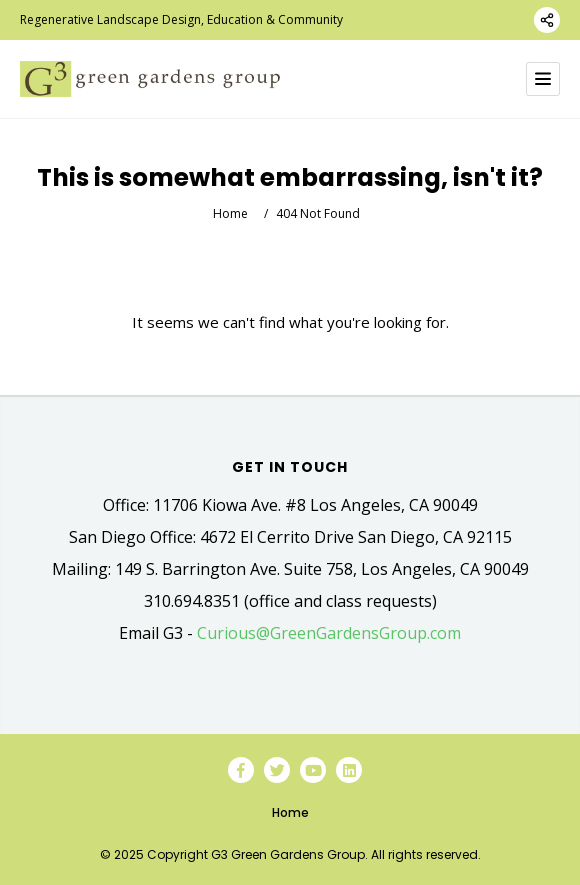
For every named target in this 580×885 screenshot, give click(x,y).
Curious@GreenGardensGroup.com (329, 633)
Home (230, 213)
